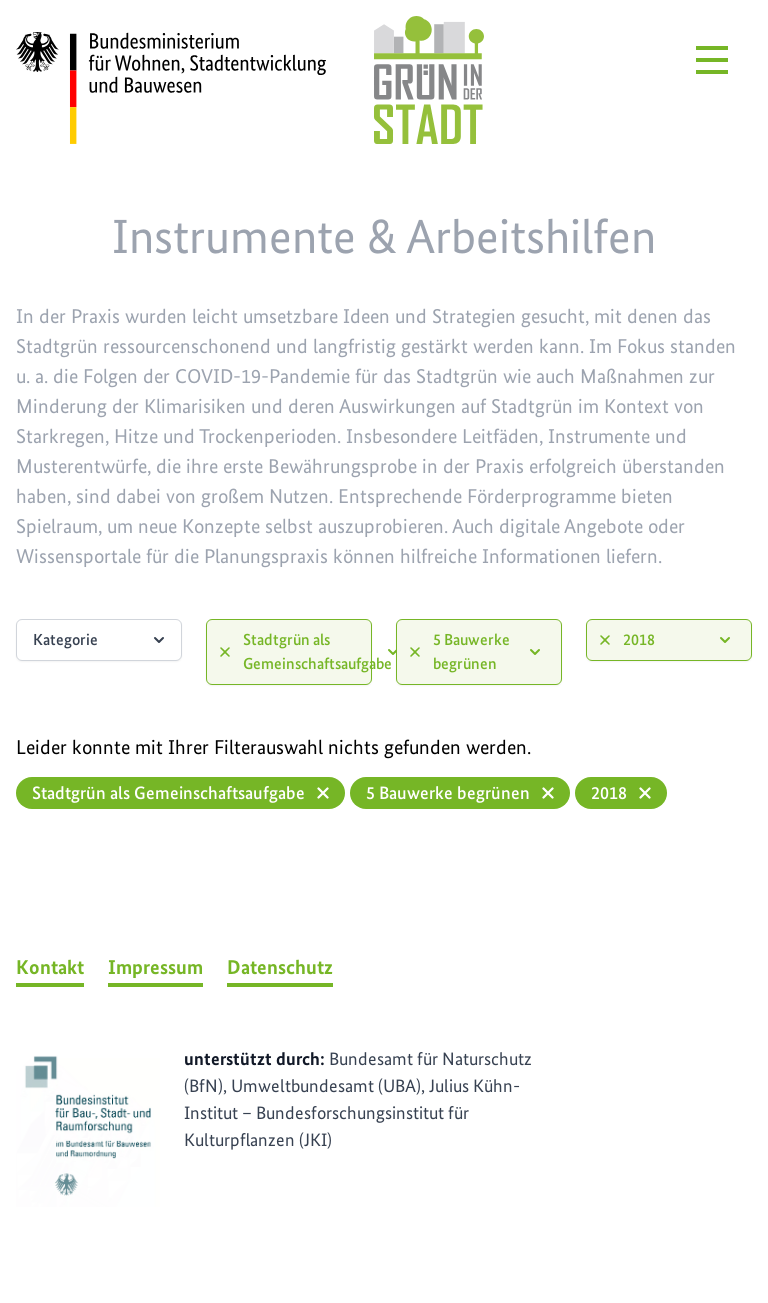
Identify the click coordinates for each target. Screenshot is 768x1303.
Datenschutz (280, 967)
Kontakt (50, 967)
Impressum (155, 967)
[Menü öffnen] (712, 60)
